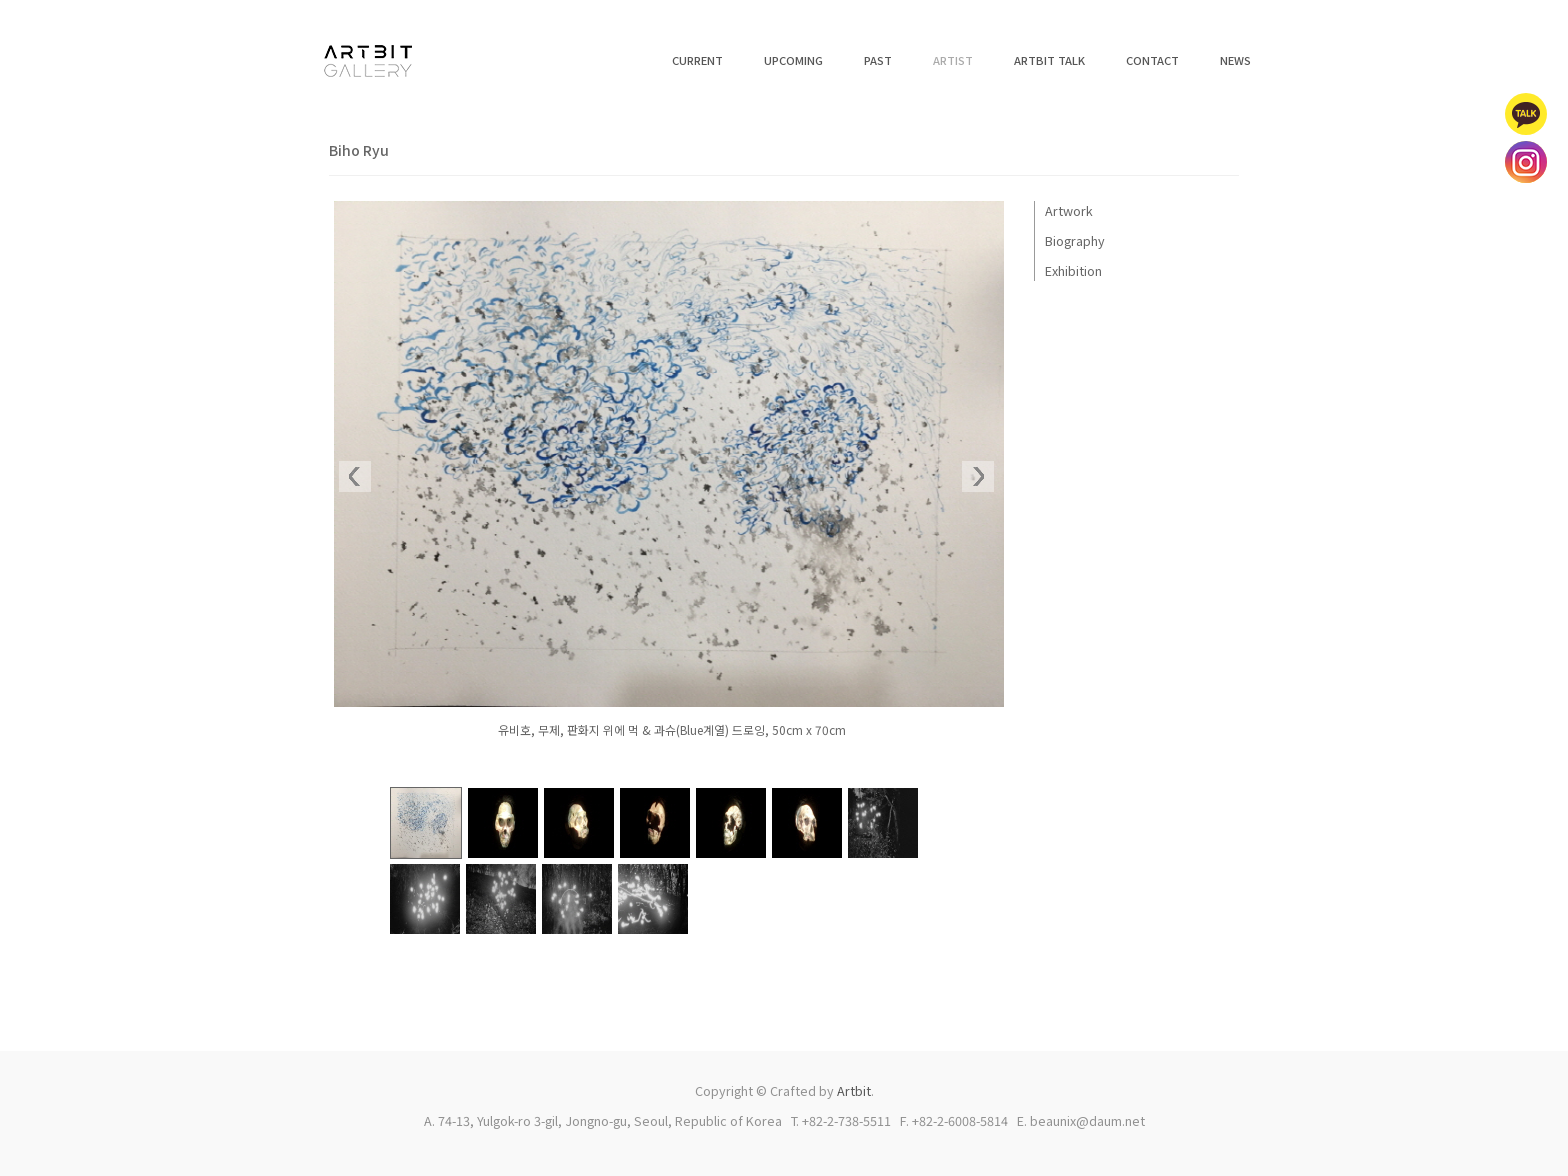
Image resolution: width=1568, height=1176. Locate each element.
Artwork (1069, 210)
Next (978, 477)
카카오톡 (1526, 114)
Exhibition (1073, 270)
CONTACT (1152, 60)
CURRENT (697, 60)
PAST (878, 60)
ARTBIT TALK (1049, 60)
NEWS (1235, 60)
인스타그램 (1526, 162)
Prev (355, 477)
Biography (1075, 240)
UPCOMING (793, 60)
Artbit (854, 1090)
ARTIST (953, 60)
